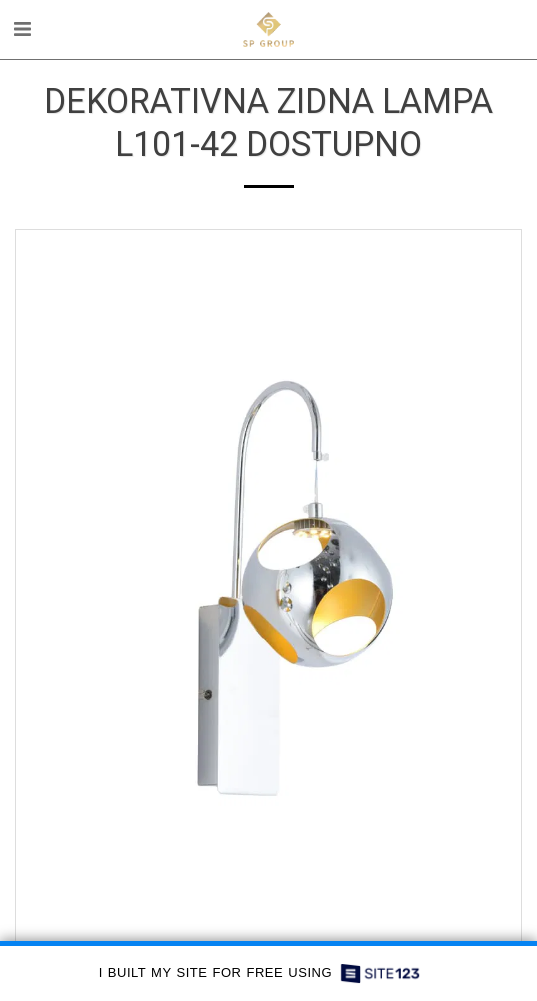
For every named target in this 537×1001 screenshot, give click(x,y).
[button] (22, 29)
